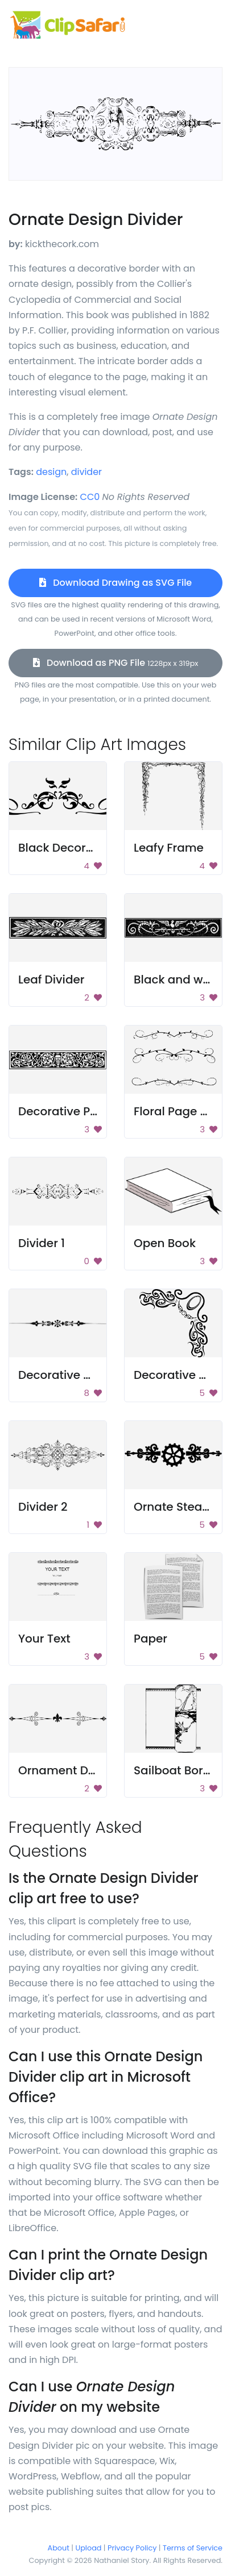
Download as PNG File (116, 662)
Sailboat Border (178, 1770)
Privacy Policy (132, 2548)
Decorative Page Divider (86, 1111)
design (51, 471)
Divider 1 (41, 1243)
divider (86, 471)
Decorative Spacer (71, 1375)
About (58, 2548)
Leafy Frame (169, 848)
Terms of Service (192, 2548)
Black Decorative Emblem (91, 848)
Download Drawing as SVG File (115, 582)
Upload (89, 2548)
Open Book (165, 1243)
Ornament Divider (68, 1770)
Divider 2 (43, 1507)
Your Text (44, 1639)
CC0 (90, 496)
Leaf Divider (51, 979)
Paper (150, 1639)
